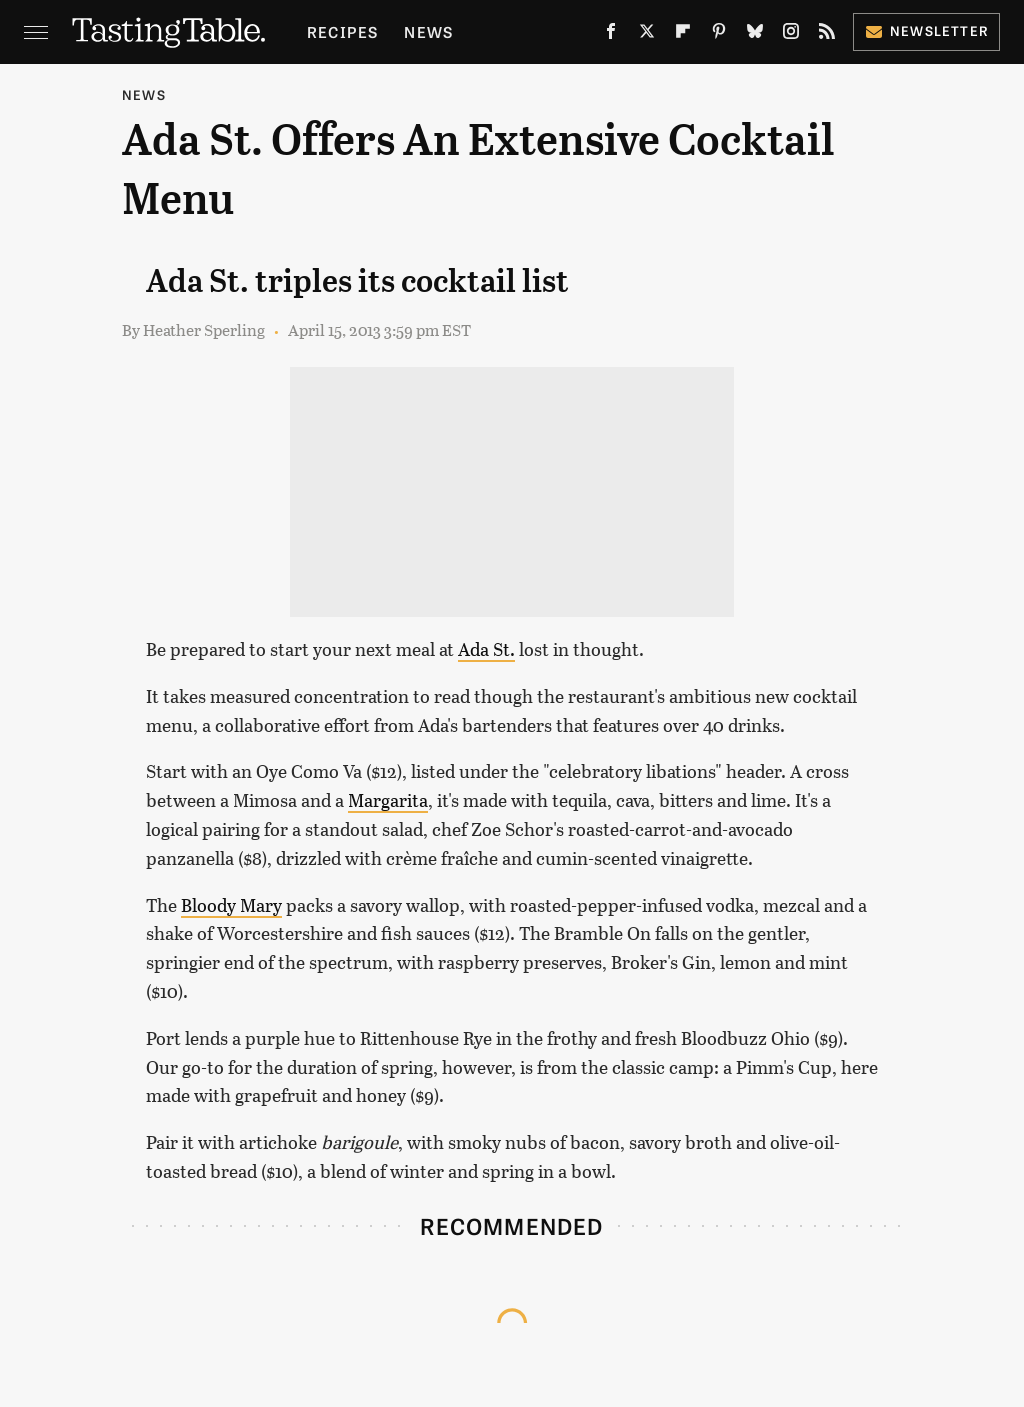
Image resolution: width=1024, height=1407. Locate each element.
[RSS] (827, 35)
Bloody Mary (231, 905)
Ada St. (486, 649)
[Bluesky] (755, 35)
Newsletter (926, 30)
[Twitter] (647, 35)
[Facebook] (611, 35)
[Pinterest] (719, 35)
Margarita (388, 800)
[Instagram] (791, 35)
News (428, 31)
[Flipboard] (683, 35)
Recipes (342, 31)
